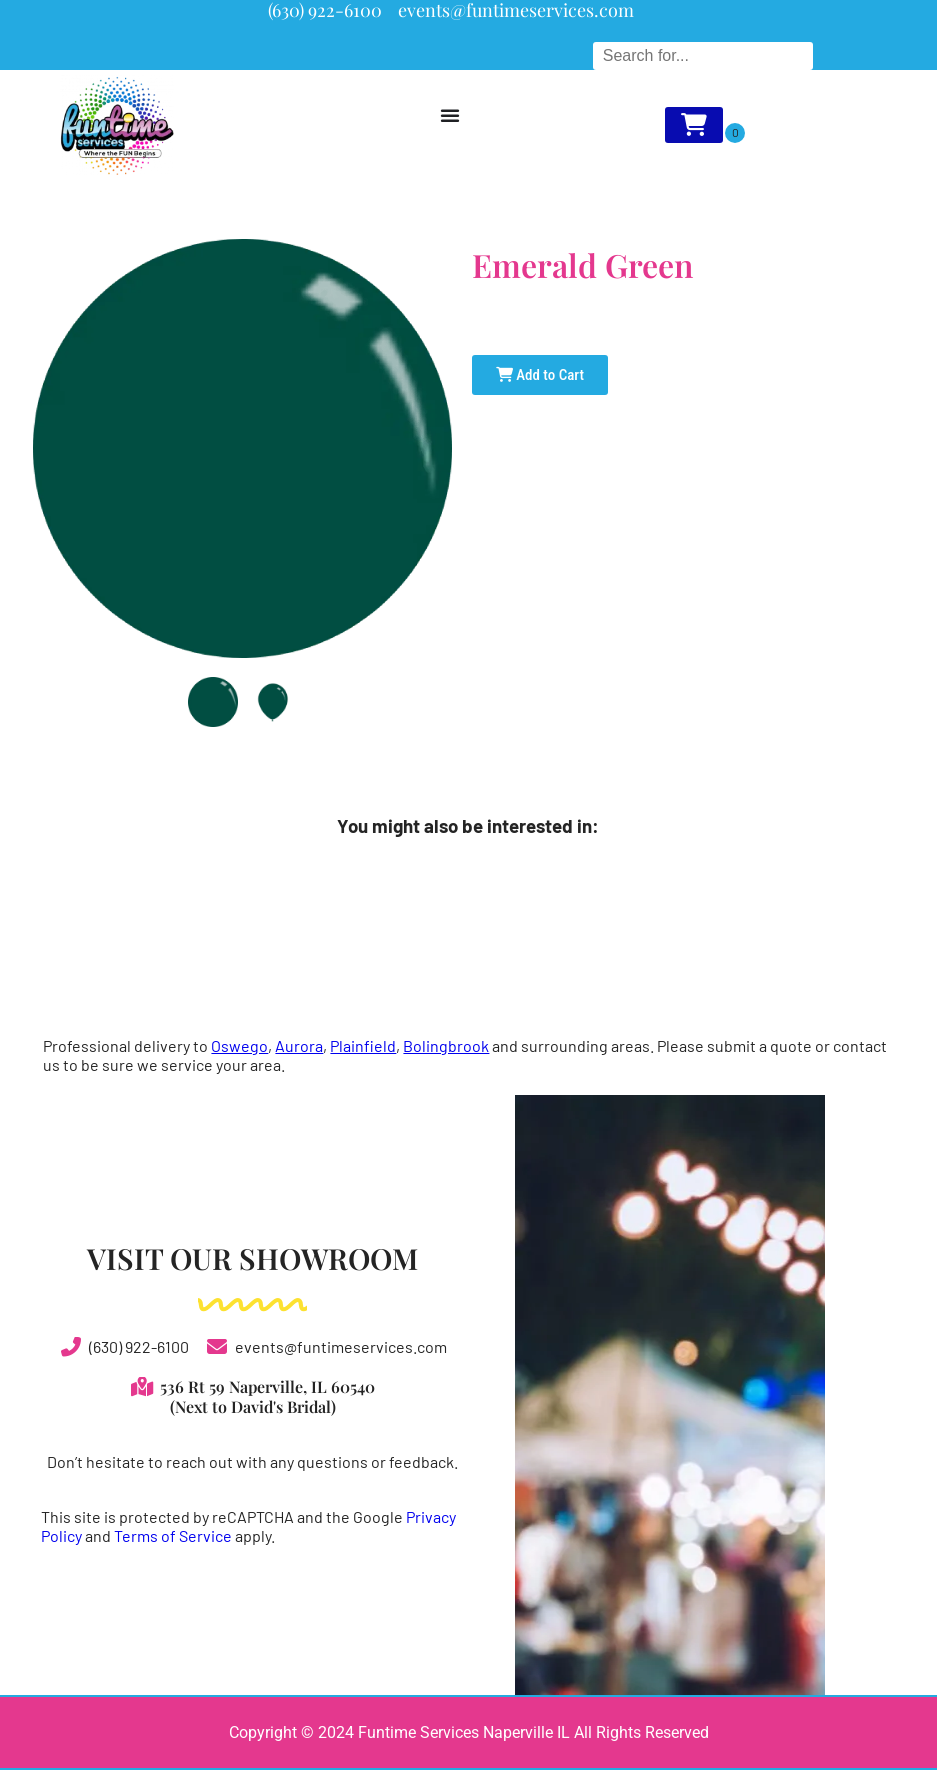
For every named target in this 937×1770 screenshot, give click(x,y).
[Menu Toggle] (450, 115)
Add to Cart (540, 375)
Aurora (299, 1045)
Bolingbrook (446, 1045)
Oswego (239, 1045)
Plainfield (363, 1045)
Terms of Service (173, 1535)
